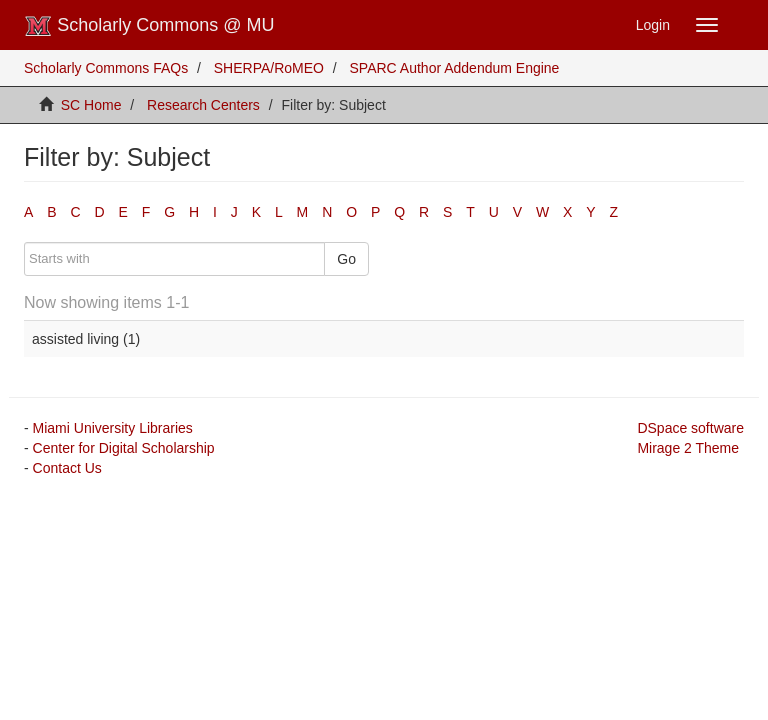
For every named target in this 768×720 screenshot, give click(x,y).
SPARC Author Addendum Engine (455, 68)
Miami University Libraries (113, 428)
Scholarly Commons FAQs (106, 68)
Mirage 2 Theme (688, 448)
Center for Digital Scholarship (124, 448)
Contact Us (67, 468)
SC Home (91, 105)
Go (346, 259)
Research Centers (203, 105)
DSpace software (690, 428)
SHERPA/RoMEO (269, 68)
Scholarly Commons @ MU (149, 26)
